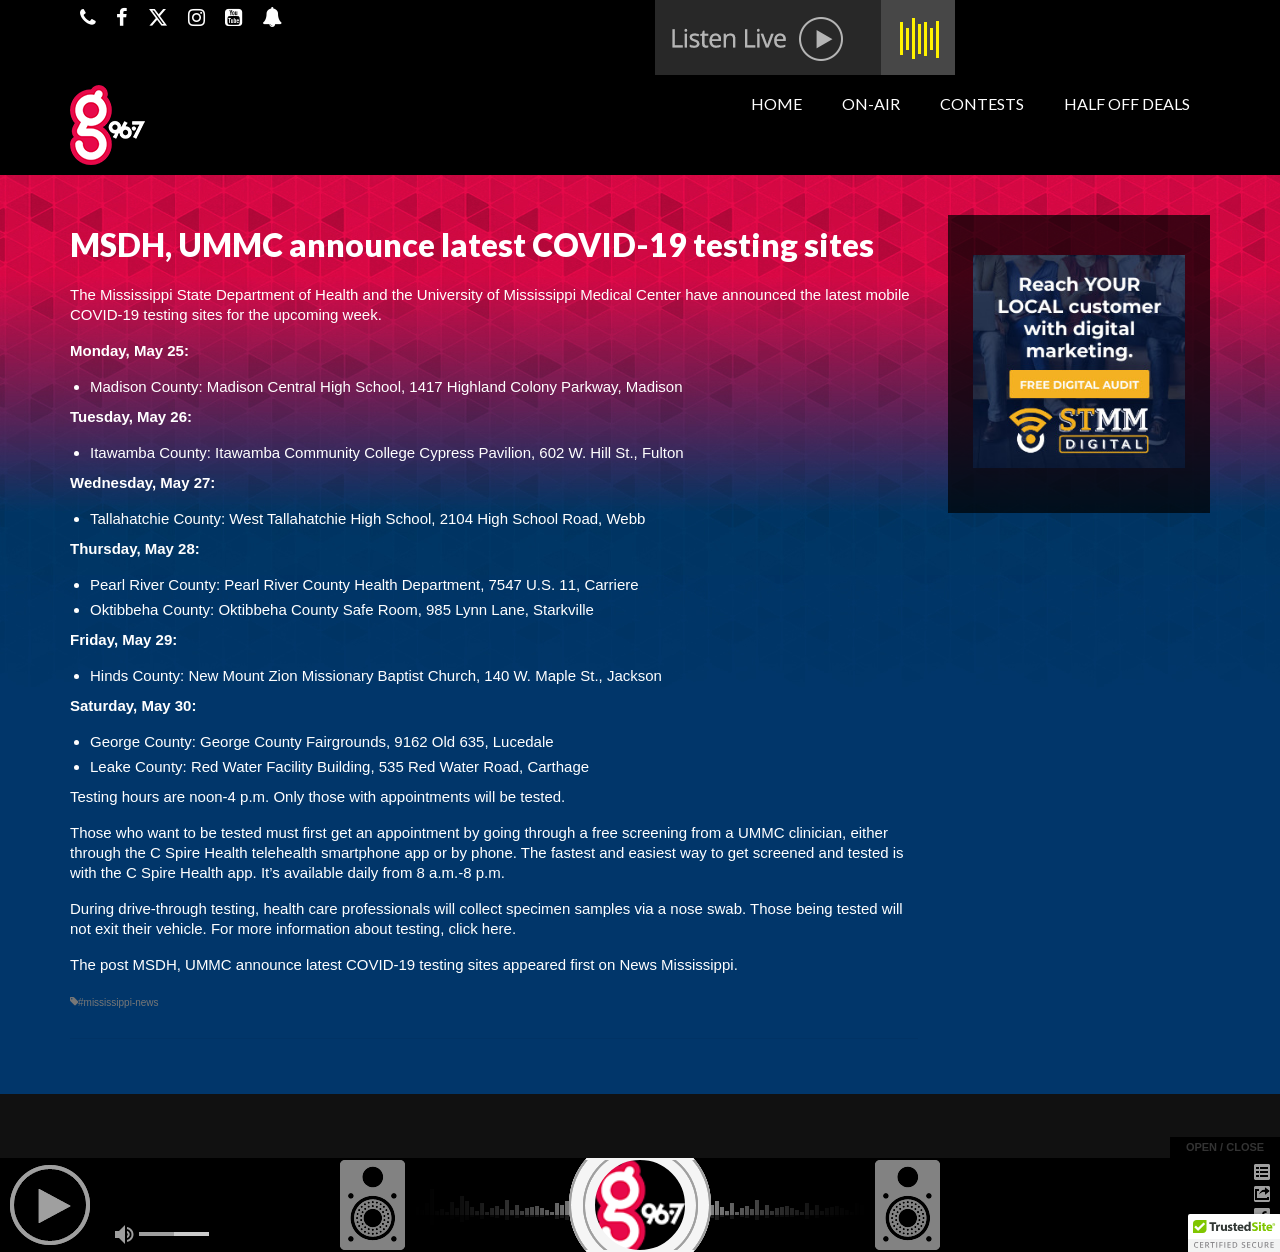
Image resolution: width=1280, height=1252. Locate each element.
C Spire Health (201, 852)
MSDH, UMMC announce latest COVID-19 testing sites (316, 964)
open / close (1225, 1147)
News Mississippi (676, 964)
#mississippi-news (118, 1002)
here (497, 928)
